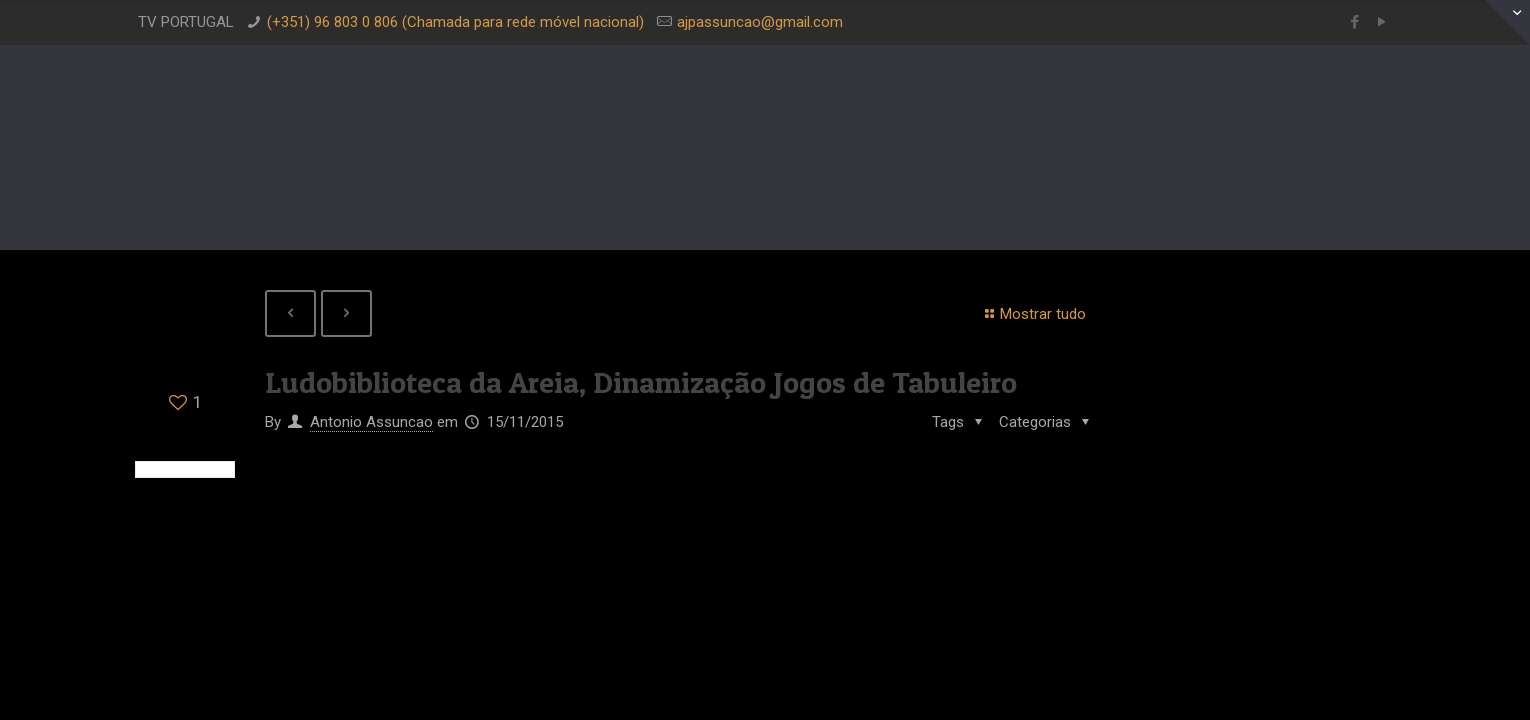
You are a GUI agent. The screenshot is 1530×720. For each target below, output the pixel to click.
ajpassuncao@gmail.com (760, 22)
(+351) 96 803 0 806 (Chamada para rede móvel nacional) (455, 22)
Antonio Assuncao (371, 422)
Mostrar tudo (1032, 314)
